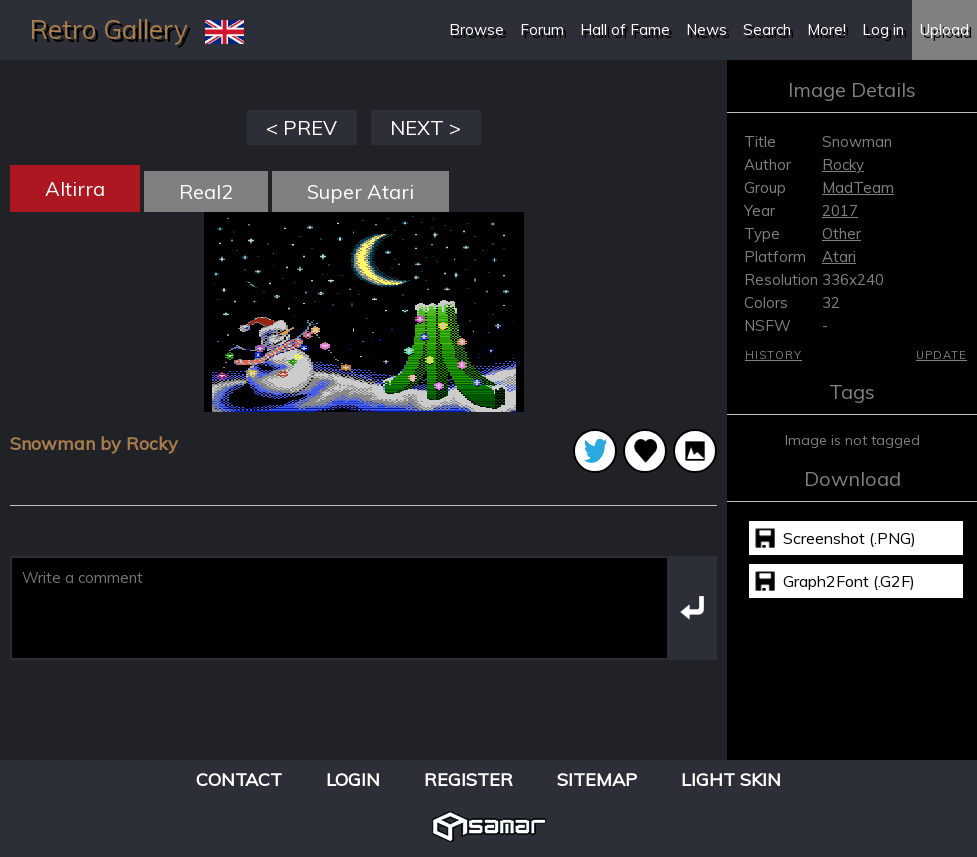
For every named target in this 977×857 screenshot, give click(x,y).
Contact (239, 779)
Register (468, 779)
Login (353, 779)
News (706, 29)
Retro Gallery (109, 29)
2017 (840, 210)
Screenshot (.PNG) (849, 538)
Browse (476, 29)
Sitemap (597, 779)
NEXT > (425, 127)
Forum (542, 29)
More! (826, 29)
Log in (883, 29)
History (773, 355)
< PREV (301, 127)
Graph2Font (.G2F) (849, 581)
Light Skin (731, 779)
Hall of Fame (625, 29)
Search (767, 29)
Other (841, 233)
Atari (839, 256)
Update (941, 355)
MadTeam (858, 187)
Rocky (843, 164)
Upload (944, 29)
